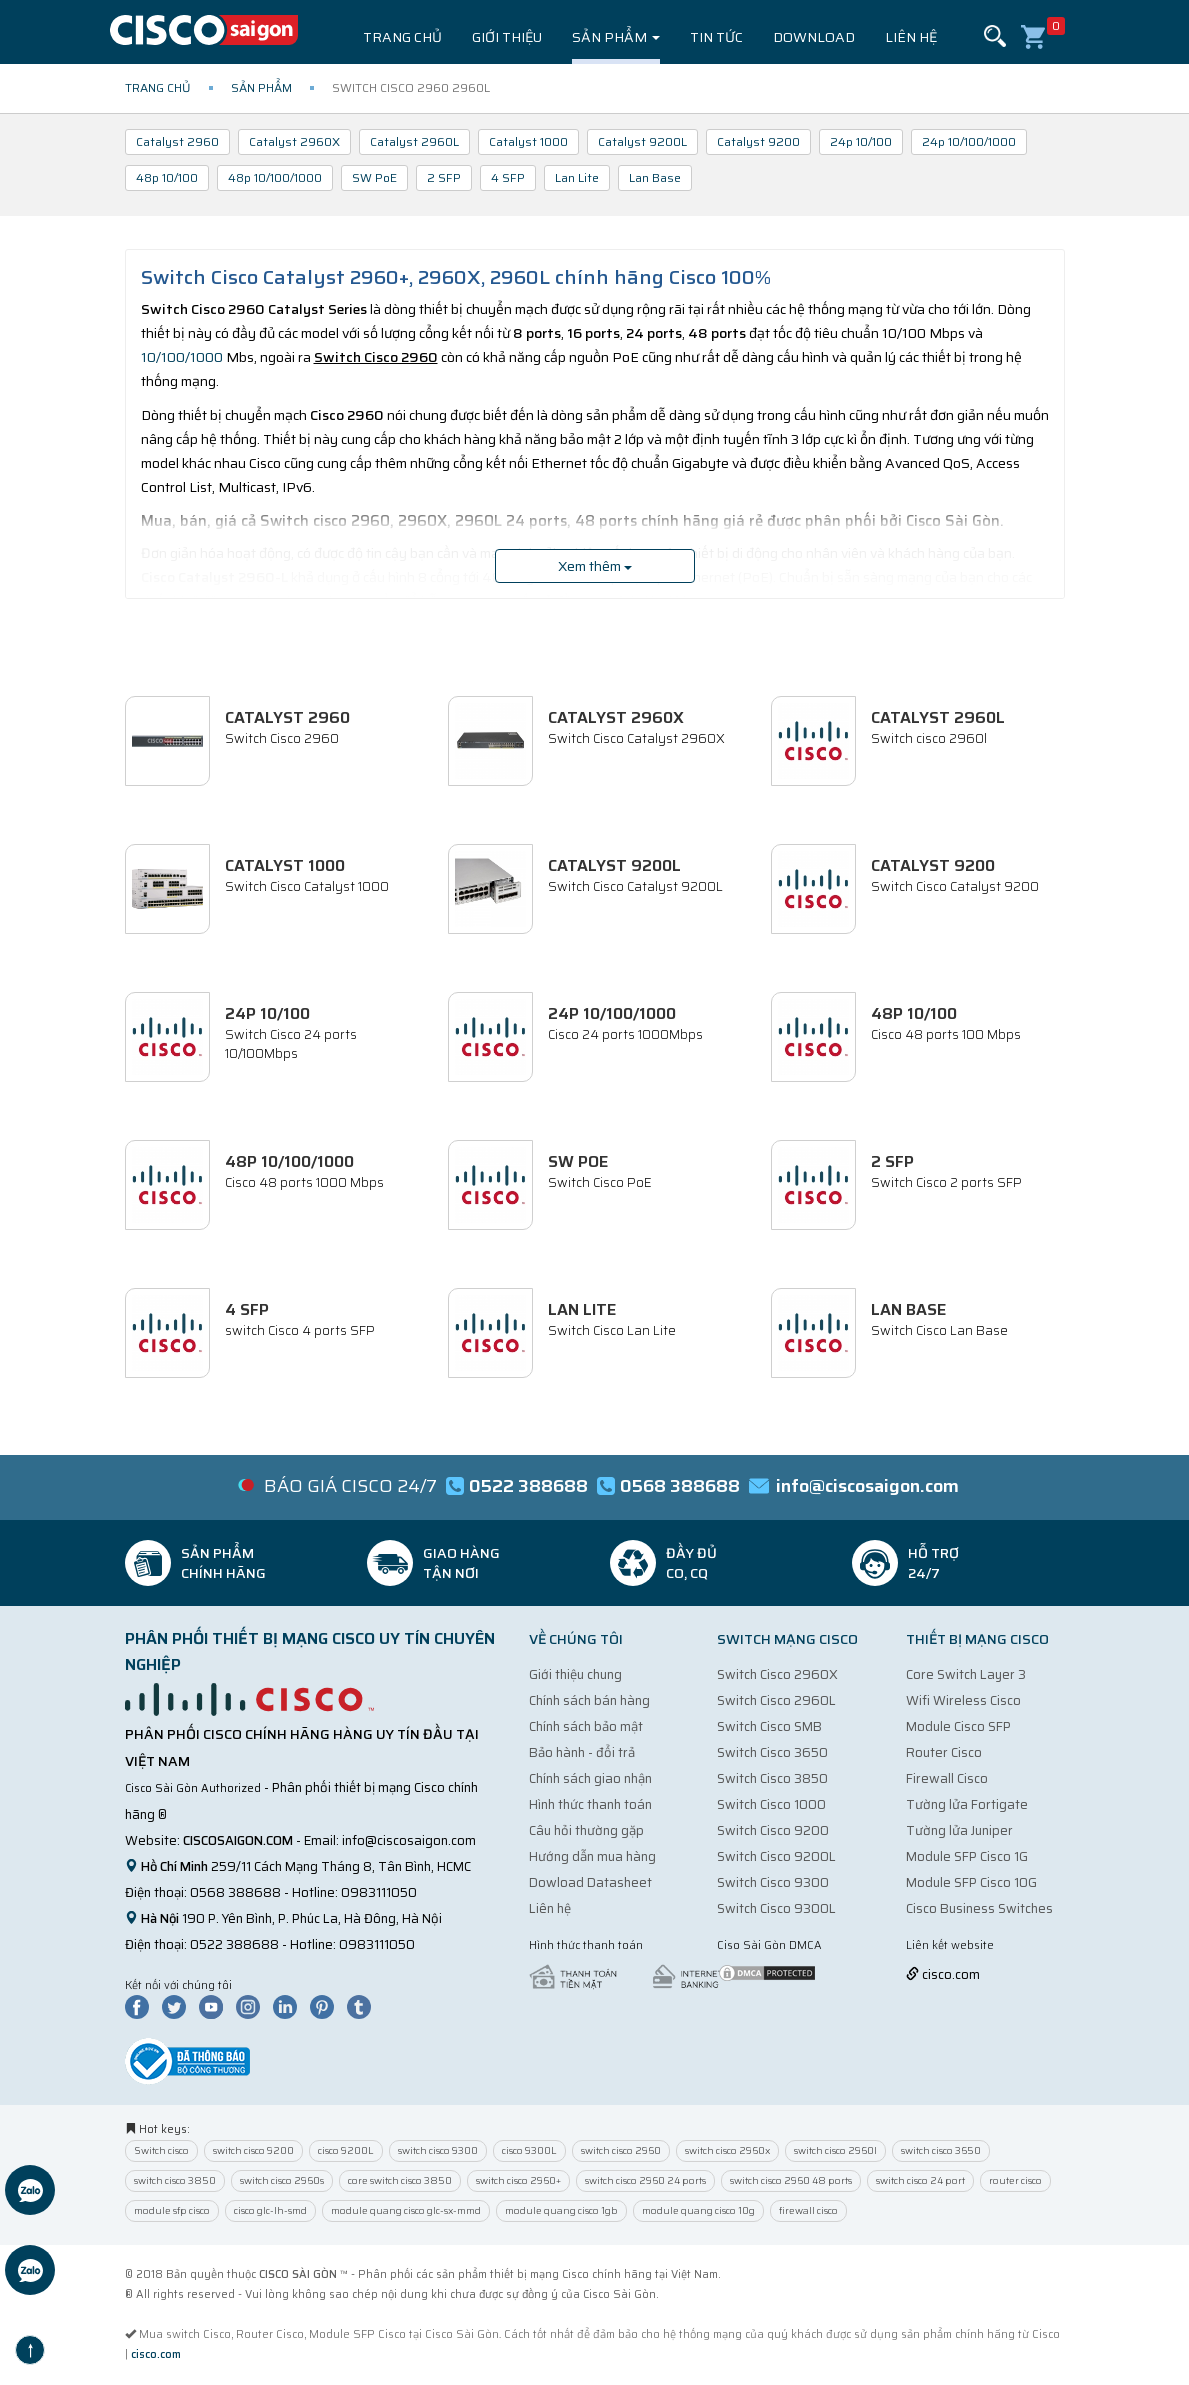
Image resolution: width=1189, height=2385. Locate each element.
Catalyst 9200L (642, 141)
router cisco (1015, 2180)
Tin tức (716, 37)
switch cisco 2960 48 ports (791, 2180)
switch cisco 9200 (253, 2150)
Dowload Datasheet (590, 1882)
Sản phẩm (616, 37)
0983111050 (379, 1892)
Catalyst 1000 (528, 141)
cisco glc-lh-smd (270, 2210)
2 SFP (444, 177)
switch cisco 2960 (621, 2150)
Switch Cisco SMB (769, 1726)
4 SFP (508, 177)
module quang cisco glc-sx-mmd (406, 2210)
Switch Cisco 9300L (776, 1908)
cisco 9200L (346, 2150)
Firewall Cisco (947, 1778)
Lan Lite (577, 177)
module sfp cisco (172, 2210)
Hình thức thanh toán (590, 1804)
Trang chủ (402, 37)
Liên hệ (911, 37)
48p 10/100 (167, 177)
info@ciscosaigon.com (409, 1840)
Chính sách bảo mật (586, 1726)
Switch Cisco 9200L (776, 1856)
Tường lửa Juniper (959, 1830)
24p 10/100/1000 (969, 141)
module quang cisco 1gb (561, 2210)
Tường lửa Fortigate (967, 1804)
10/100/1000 (182, 357)
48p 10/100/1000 (275, 177)
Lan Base (655, 177)
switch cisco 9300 (438, 2150)
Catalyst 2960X (294, 141)
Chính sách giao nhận (590, 1778)
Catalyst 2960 (177, 141)
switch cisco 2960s (282, 2180)
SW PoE (374, 177)
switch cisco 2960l (835, 2150)
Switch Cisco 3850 (772, 1778)
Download (814, 37)
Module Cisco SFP (958, 1726)
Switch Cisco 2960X (777, 1674)
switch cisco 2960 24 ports (645, 2180)
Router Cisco (944, 1752)
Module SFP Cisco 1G (967, 1856)
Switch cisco (161, 2150)
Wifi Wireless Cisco (963, 1700)
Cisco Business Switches (979, 1908)
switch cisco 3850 (175, 2180)
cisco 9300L (529, 2150)
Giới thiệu (507, 37)
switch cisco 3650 (941, 2150)
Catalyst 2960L (414, 141)
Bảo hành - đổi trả (582, 1752)
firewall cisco (808, 2210)
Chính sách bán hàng (589, 1700)
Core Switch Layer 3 (966, 1674)
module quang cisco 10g (698, 2210)
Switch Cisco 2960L (776, 1700)
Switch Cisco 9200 (773, 1830)
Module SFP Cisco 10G (971, 1882)
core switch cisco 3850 (400, 2180)
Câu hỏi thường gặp (586, 1830)
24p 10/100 (861, 141)
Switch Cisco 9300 (773, 1882)
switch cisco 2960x (727, 2150)
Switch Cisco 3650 (772, 1752)
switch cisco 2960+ (518, 2180)
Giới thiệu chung (575, 1674)
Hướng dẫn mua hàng (592, 1856)
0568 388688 (235, 1892)
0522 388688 (234, 1944)
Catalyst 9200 (758, 141)
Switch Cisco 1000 (771, 1804)
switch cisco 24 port (920, 2180)
